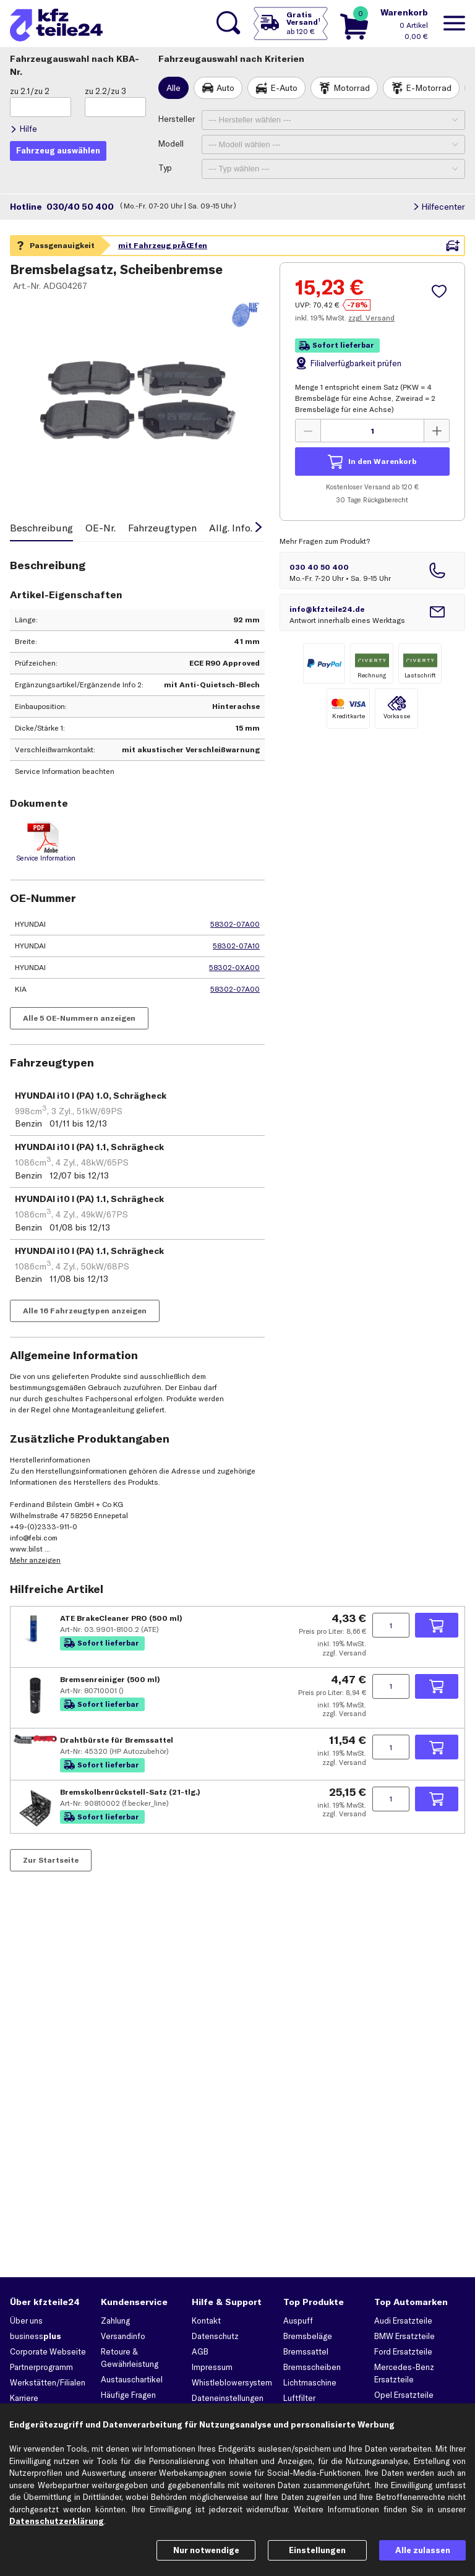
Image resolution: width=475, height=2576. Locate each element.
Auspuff (298, 2320)
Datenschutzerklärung (56, 2521)
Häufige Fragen (128, 2395)
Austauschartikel (132, 2379)
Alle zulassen (422, 2550)
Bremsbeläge (307, 2336)
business (35, 2336)
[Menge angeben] (390, 1686)
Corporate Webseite (48, 2351)
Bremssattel (305, 2351)
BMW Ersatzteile (404, 2336)
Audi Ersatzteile (403, 2320)
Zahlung (115, 2320)
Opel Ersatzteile (404, 2395)
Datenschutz (215, 2336)
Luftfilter (299, 2398)
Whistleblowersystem (232, 2382)
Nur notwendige (206, 2550)
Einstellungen (317, 2550)
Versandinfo (123, 2336)
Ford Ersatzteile (403, 2351)
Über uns (26, 2320)
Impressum (212, 2367)
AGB (200, 2351)
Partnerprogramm (41, 2367)
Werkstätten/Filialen (47, 2382)
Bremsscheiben (312, 2367)
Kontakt (206, 2320)
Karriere (24, 2398)
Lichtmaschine (309, 2382)
